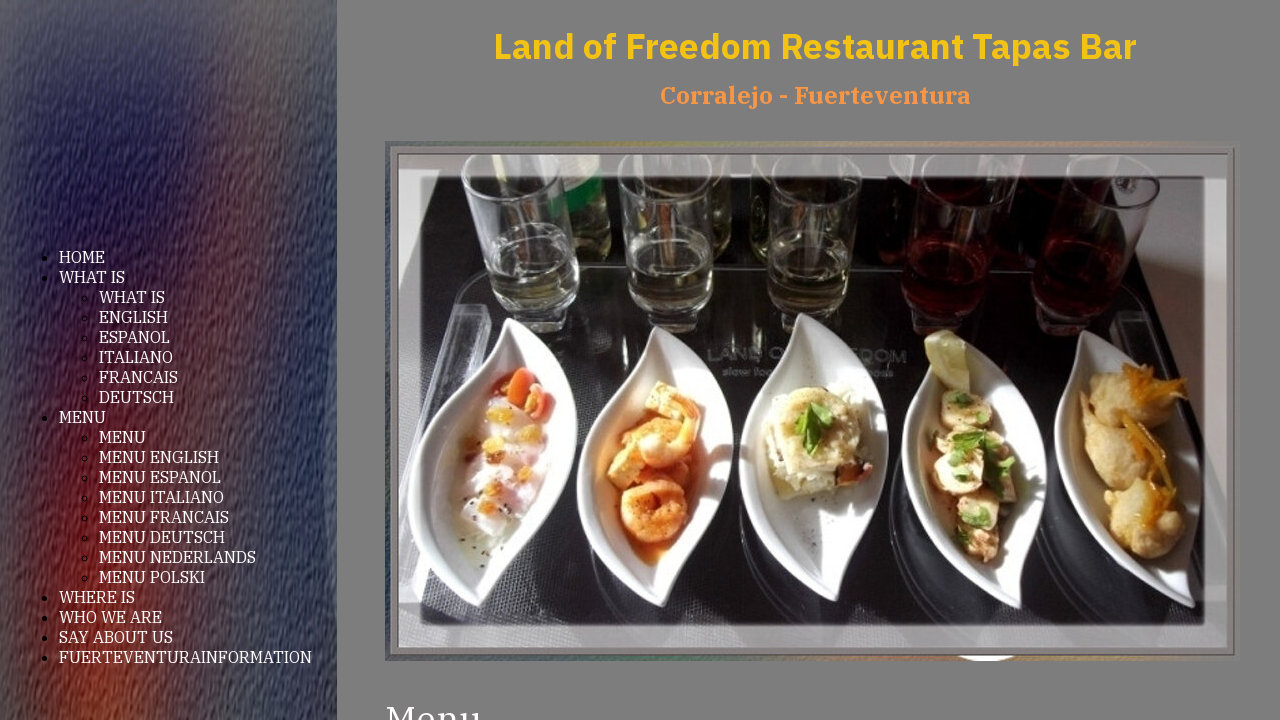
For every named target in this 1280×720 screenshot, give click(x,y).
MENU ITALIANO (161, 497)
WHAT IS (92, 277)
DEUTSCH (136, 397)
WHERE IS (97, 597)
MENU (82, 417)
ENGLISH (133, 317)
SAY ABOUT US (116, 637)
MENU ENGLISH (159, 457)
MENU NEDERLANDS (177, 557)
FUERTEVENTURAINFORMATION (185, 657)
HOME (82, 257)
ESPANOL (134, 337)
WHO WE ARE (110, 617)
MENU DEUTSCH (162, 537)
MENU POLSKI (152, 577)
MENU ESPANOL (160, 477)
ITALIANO (136, 357)
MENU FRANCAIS (164, 517)
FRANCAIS (138, 377)
